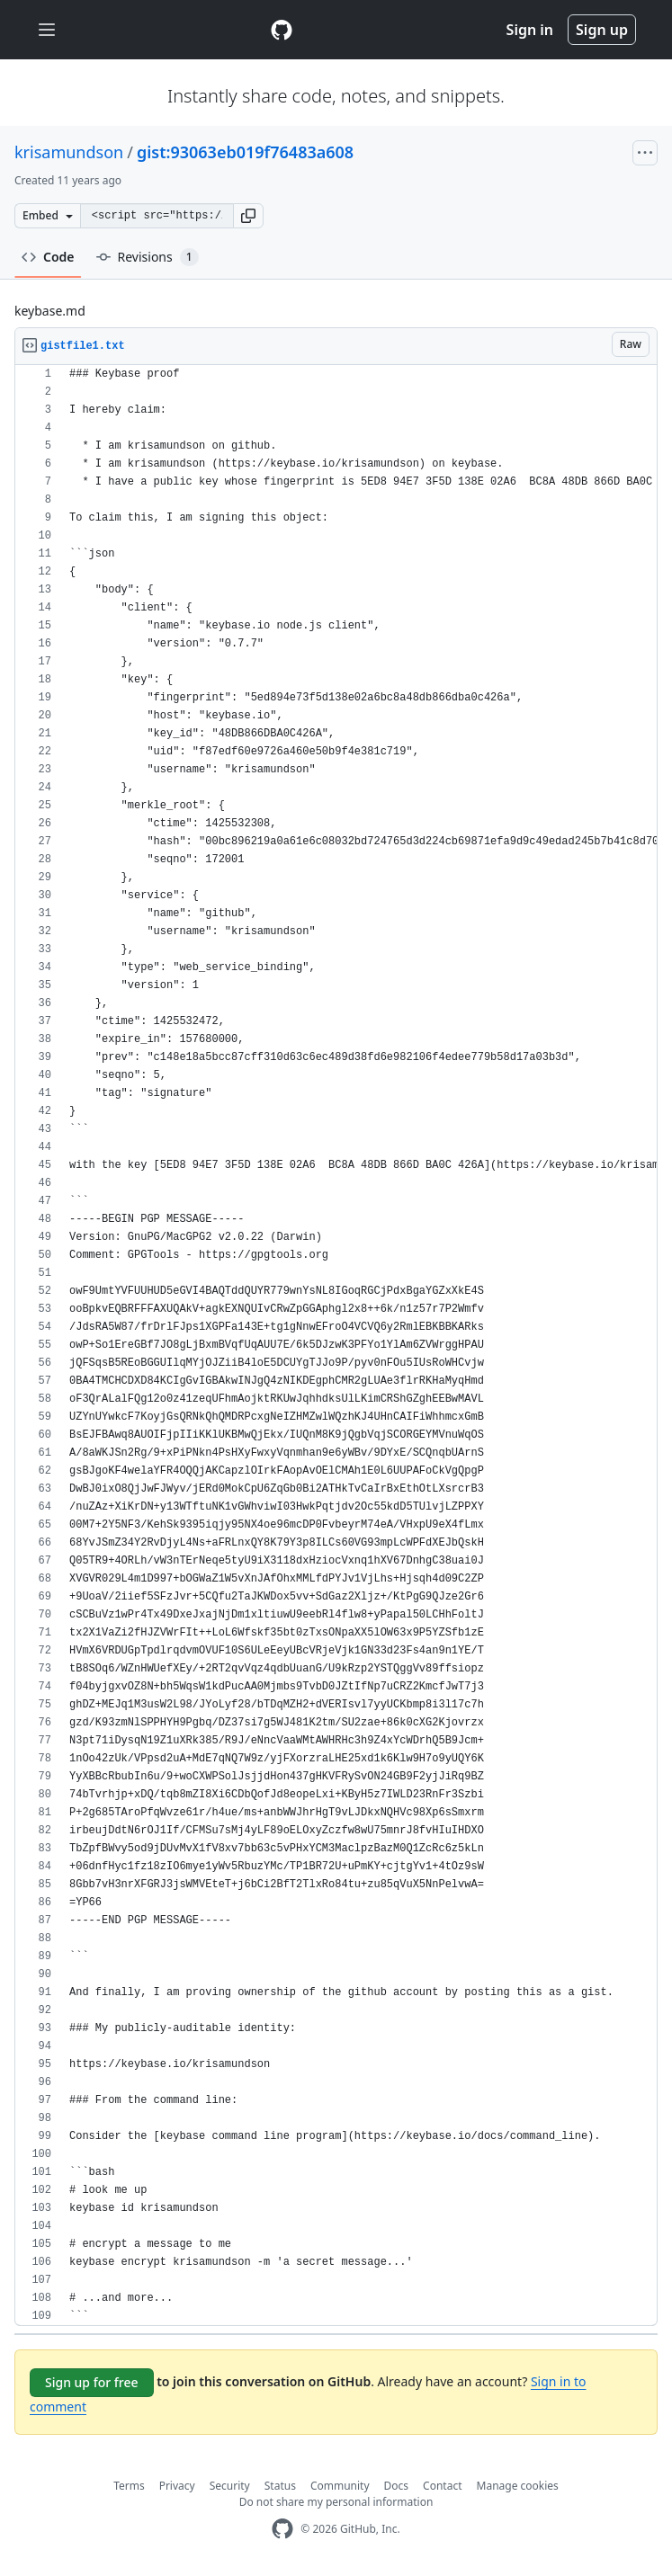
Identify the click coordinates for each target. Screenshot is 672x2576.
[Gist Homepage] (281, 29)
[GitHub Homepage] (282, 2529)
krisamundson (68, 152)
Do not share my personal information (336, 2501)
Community (340, 2485)
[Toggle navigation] (47, 30)
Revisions (147, 257)
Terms (129, 2485)
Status (280, 2485)
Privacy (177, 2485)
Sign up (602, 30)
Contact (442, 2485)
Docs (396, 2485)
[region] (336, 1345)
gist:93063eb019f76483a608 (245, 152)
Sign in (529, 30)
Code (48, 256)
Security (230, 2485)
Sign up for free (92, 2382)
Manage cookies (518, 2485)
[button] (248, 215)
